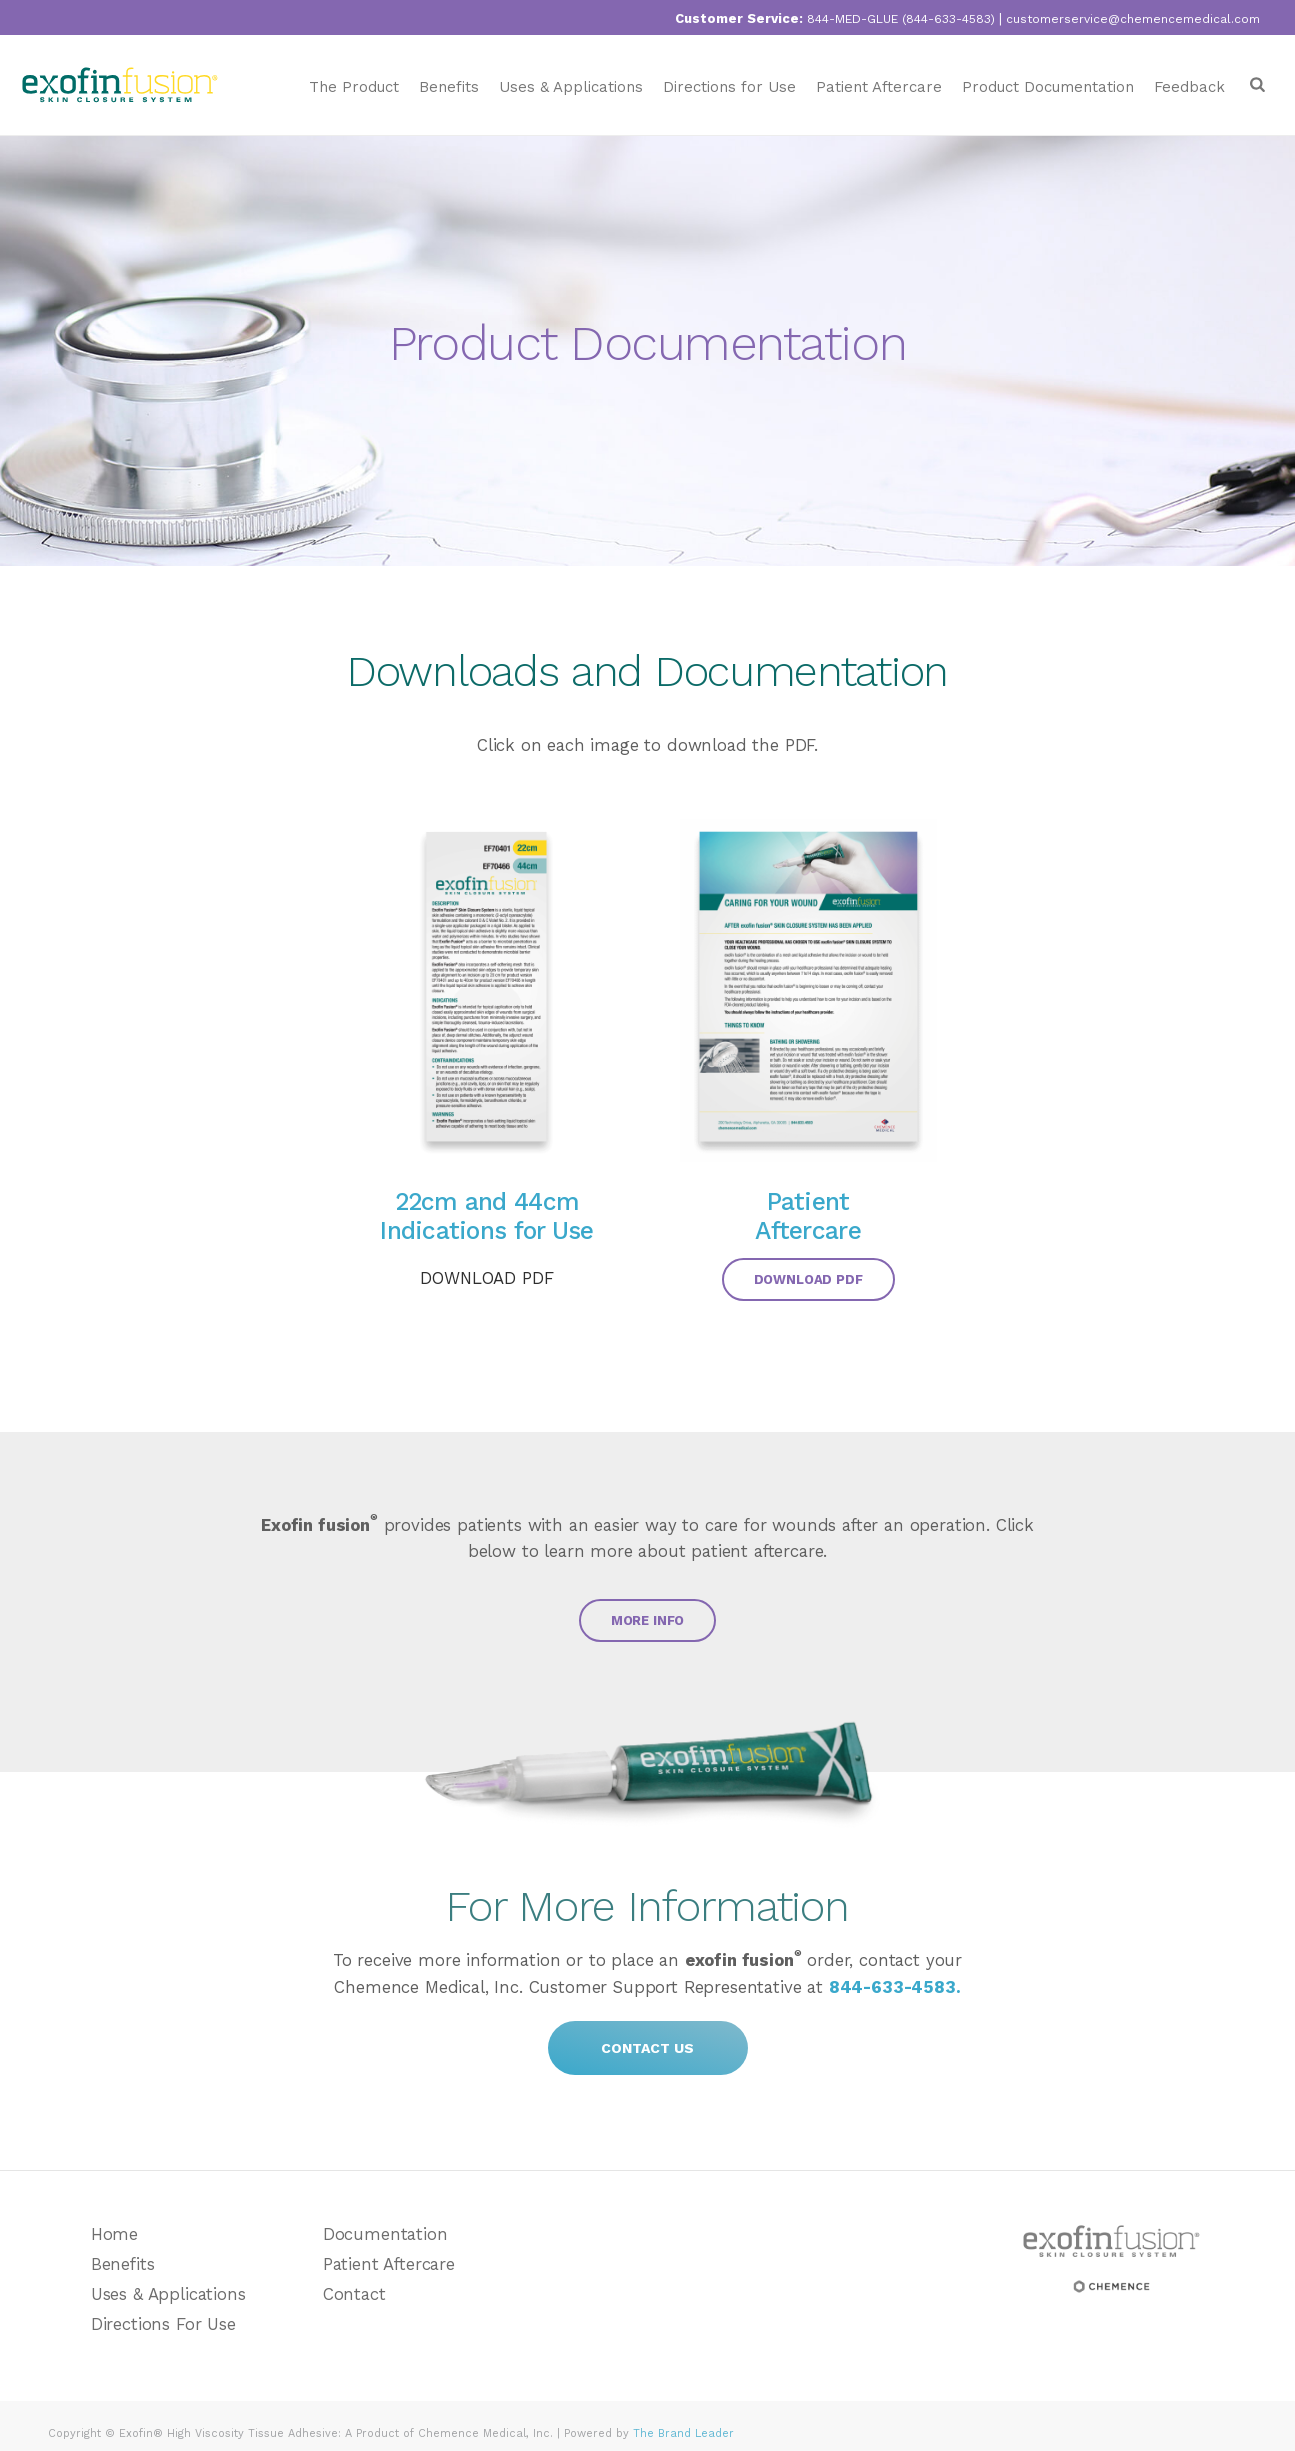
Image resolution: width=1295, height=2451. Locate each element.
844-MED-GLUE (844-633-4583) (901, 19)
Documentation (385, 2234)
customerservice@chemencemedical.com (1133, 19)
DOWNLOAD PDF (486, 1278)
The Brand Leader (683, 2433)
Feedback (1189, 87)
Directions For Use (163, 2324)
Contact (354, 2294)
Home (114, 2234)
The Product (354, 87)
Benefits (449, 87)
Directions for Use (729, 87)
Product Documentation (1048, 87)
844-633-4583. (895, 1987)
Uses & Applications (571, 87)
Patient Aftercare (879, 87)
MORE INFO (648, 1620)
